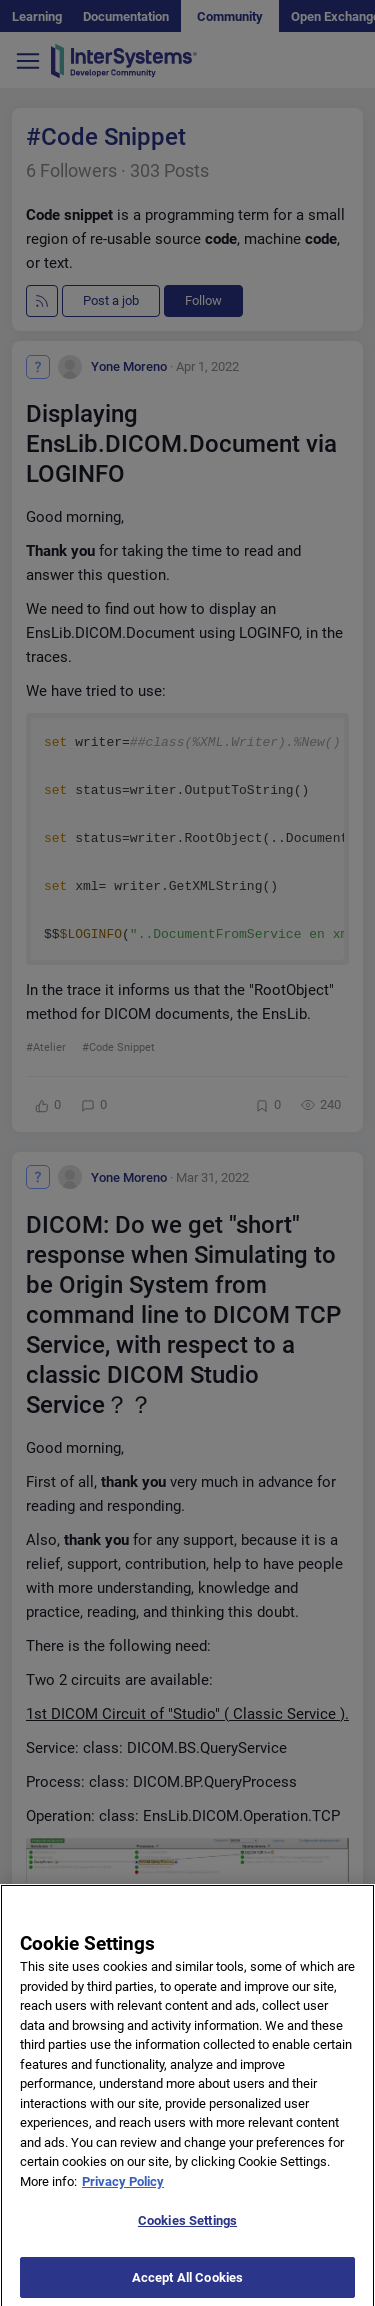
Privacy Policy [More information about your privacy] (123, 2189)
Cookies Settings (187, 2229)
